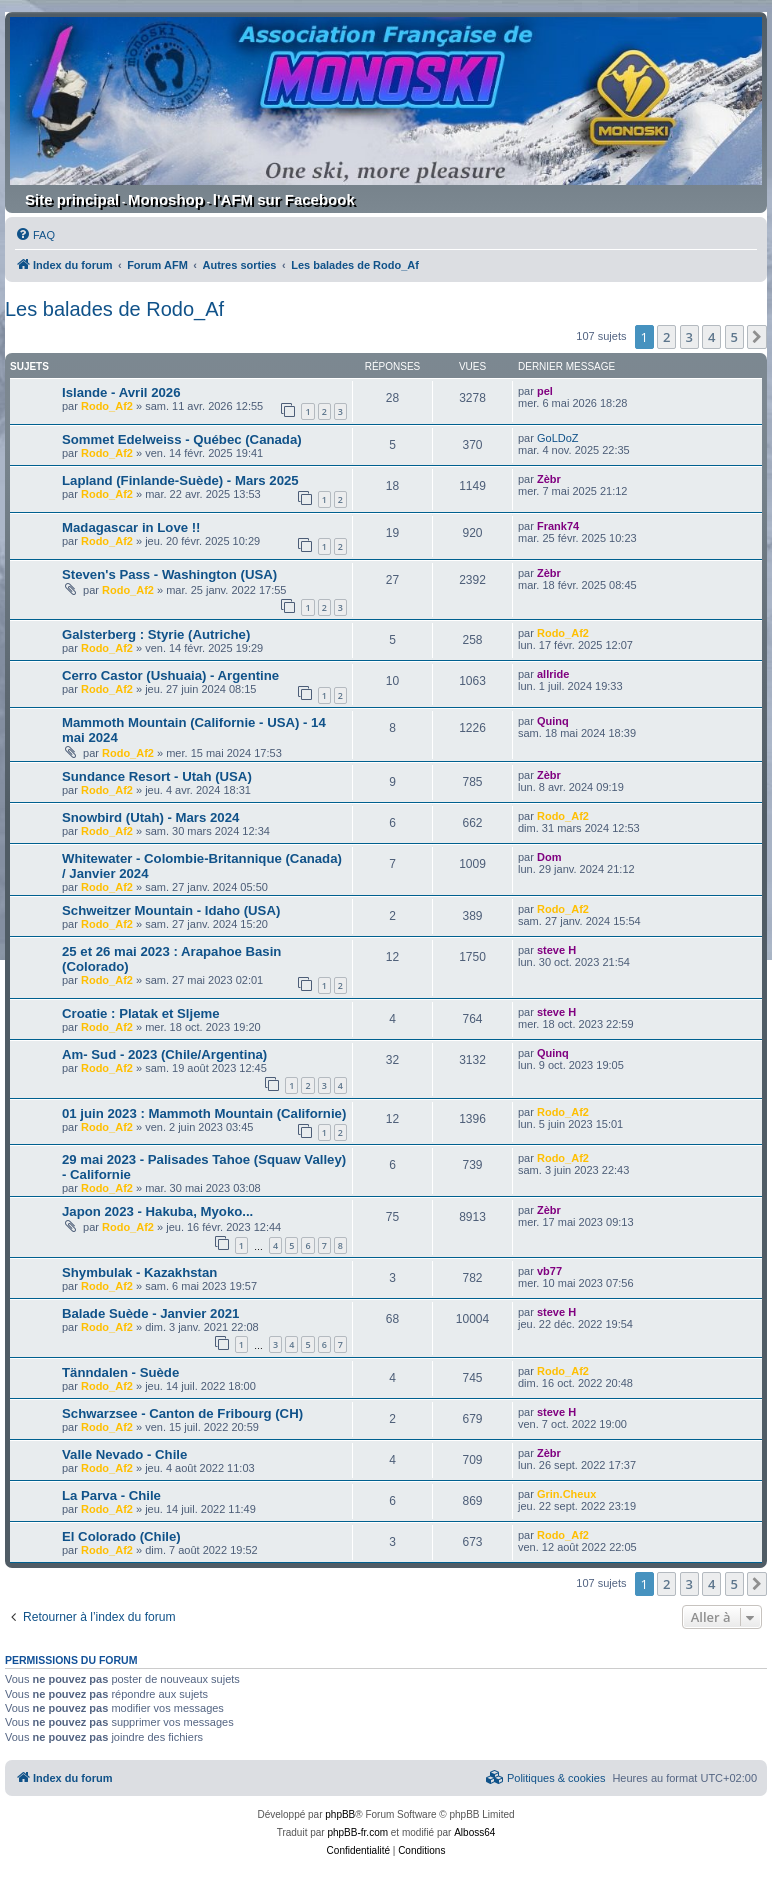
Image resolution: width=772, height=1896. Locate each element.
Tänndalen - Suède (120, 1372)
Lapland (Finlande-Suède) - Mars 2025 (180, 480)
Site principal (72, 199)
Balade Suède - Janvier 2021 (150, 1313)
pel (545, 391)
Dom (549, 857)
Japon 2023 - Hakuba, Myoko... (157, 1211)
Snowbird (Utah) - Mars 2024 (150, 817)
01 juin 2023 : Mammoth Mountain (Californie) (204, 1113)
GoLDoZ (558, 438)
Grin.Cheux (566, 1494)
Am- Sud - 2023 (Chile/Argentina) (164, 1054)
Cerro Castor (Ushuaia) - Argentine (170, 675)
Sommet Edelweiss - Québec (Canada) (182, 439)
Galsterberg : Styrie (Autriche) (156, 634)
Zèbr (549, 479)
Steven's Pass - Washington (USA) (169, 574)
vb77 (549, 1271)
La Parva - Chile (111, 1495)
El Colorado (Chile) (121, 1536)
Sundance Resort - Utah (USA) (157, 776)
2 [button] (666, 337)
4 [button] (711, 337)
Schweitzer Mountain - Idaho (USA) (171, 910)
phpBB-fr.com (357, 1832)
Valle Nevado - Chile (124, 1454)
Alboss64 (474, 1832)
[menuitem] (35, 235)
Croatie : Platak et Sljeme (141, 1013)
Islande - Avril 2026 (121, 392)
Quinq (553, 721)
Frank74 (558, 526)
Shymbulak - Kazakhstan (139, 1272)
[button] (757, 337)
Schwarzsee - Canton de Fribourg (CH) (182, 1413)
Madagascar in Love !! (131, 527)
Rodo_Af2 (107, 406)
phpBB (340, 1814)
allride (553, 674)
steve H (556, 950)
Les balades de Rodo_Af (114, 309)
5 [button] (734, 337)
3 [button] (689, 337)
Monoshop (166, 199)
